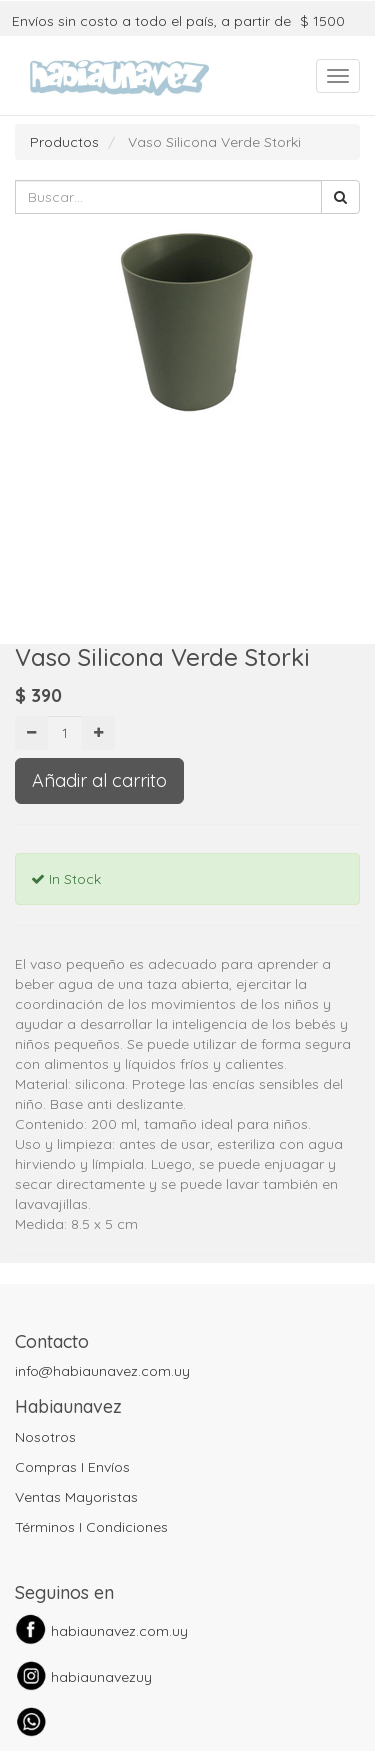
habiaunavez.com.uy (119, 1631)
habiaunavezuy (101, 1677)
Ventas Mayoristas (76, 1497)
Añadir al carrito (99, 780)
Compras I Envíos (72, 1467)
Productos (64, 142)
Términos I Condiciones (91, 1527)
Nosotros (45, 1437)
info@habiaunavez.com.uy (102, 1371)
